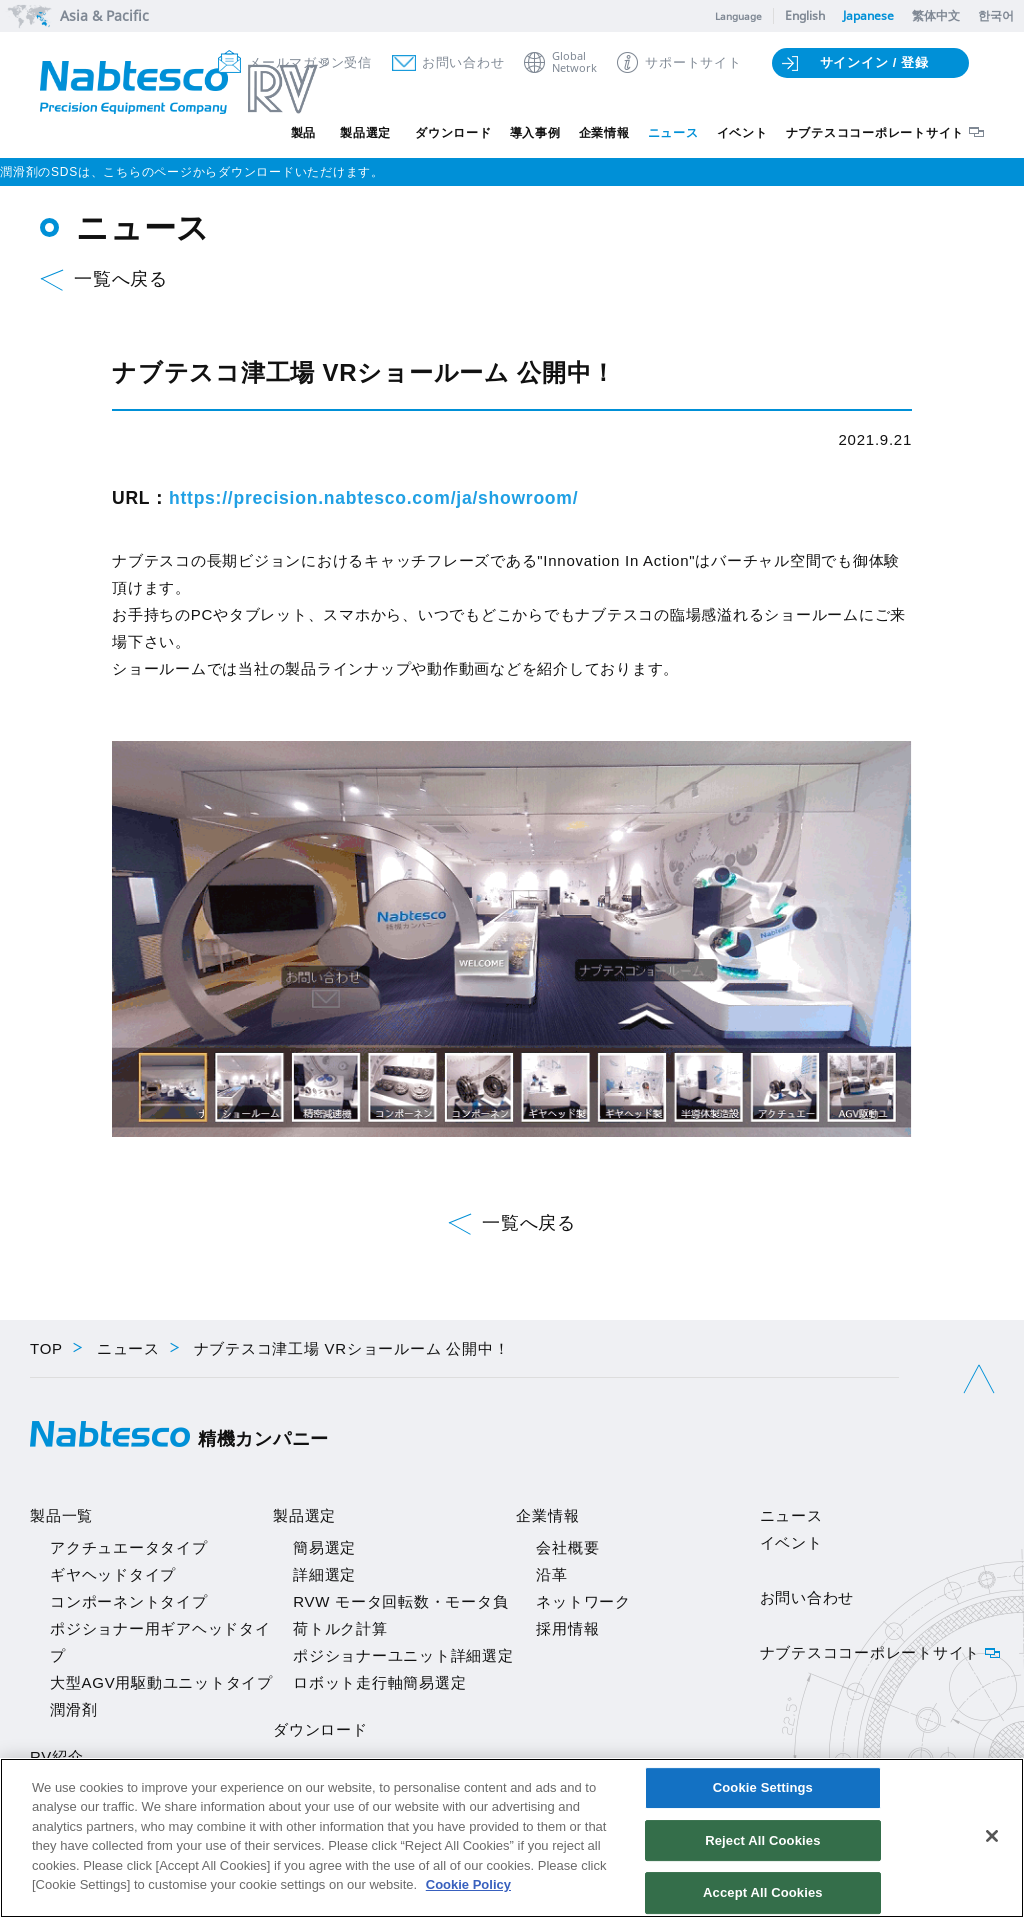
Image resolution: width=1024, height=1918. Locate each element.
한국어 (996, 15)
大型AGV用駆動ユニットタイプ (161, 1682)
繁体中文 (936, 15)
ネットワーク (583, 1601)
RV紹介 (57, 1756)
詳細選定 (324, 1574)
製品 (304, 133)
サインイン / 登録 (874, 62)
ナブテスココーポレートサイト (875, 133)
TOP (46, 1348)
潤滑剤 (73, 1709)
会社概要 (567, 1547)
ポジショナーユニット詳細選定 (403, 1655)
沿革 (552, 1574)
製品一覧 (61, 1515)
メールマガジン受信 (310, 62)
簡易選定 (324, 1547)
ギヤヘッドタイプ (113, 1574)
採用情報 (567, 1628)
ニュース (673, 133)
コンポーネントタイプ (129, 1601)
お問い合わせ (463, 62)
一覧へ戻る (121, 279)
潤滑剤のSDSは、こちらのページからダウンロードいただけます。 (192, 172)
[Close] (992, 1836)
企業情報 (604, 133)
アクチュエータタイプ (129, 1547)
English (805, 15)
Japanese (868, 15)
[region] (512, 1838)
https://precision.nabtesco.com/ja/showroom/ (373, 498)
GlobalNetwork (574, 62)
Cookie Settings (763, 1788)
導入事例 (535, 133)
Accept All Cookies (763, 1891)
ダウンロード (453, 133)
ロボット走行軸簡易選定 (379, 1682)
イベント (742, 133)
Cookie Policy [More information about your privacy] (468, 1884)
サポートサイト (693, 62)
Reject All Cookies (762, 1840)
